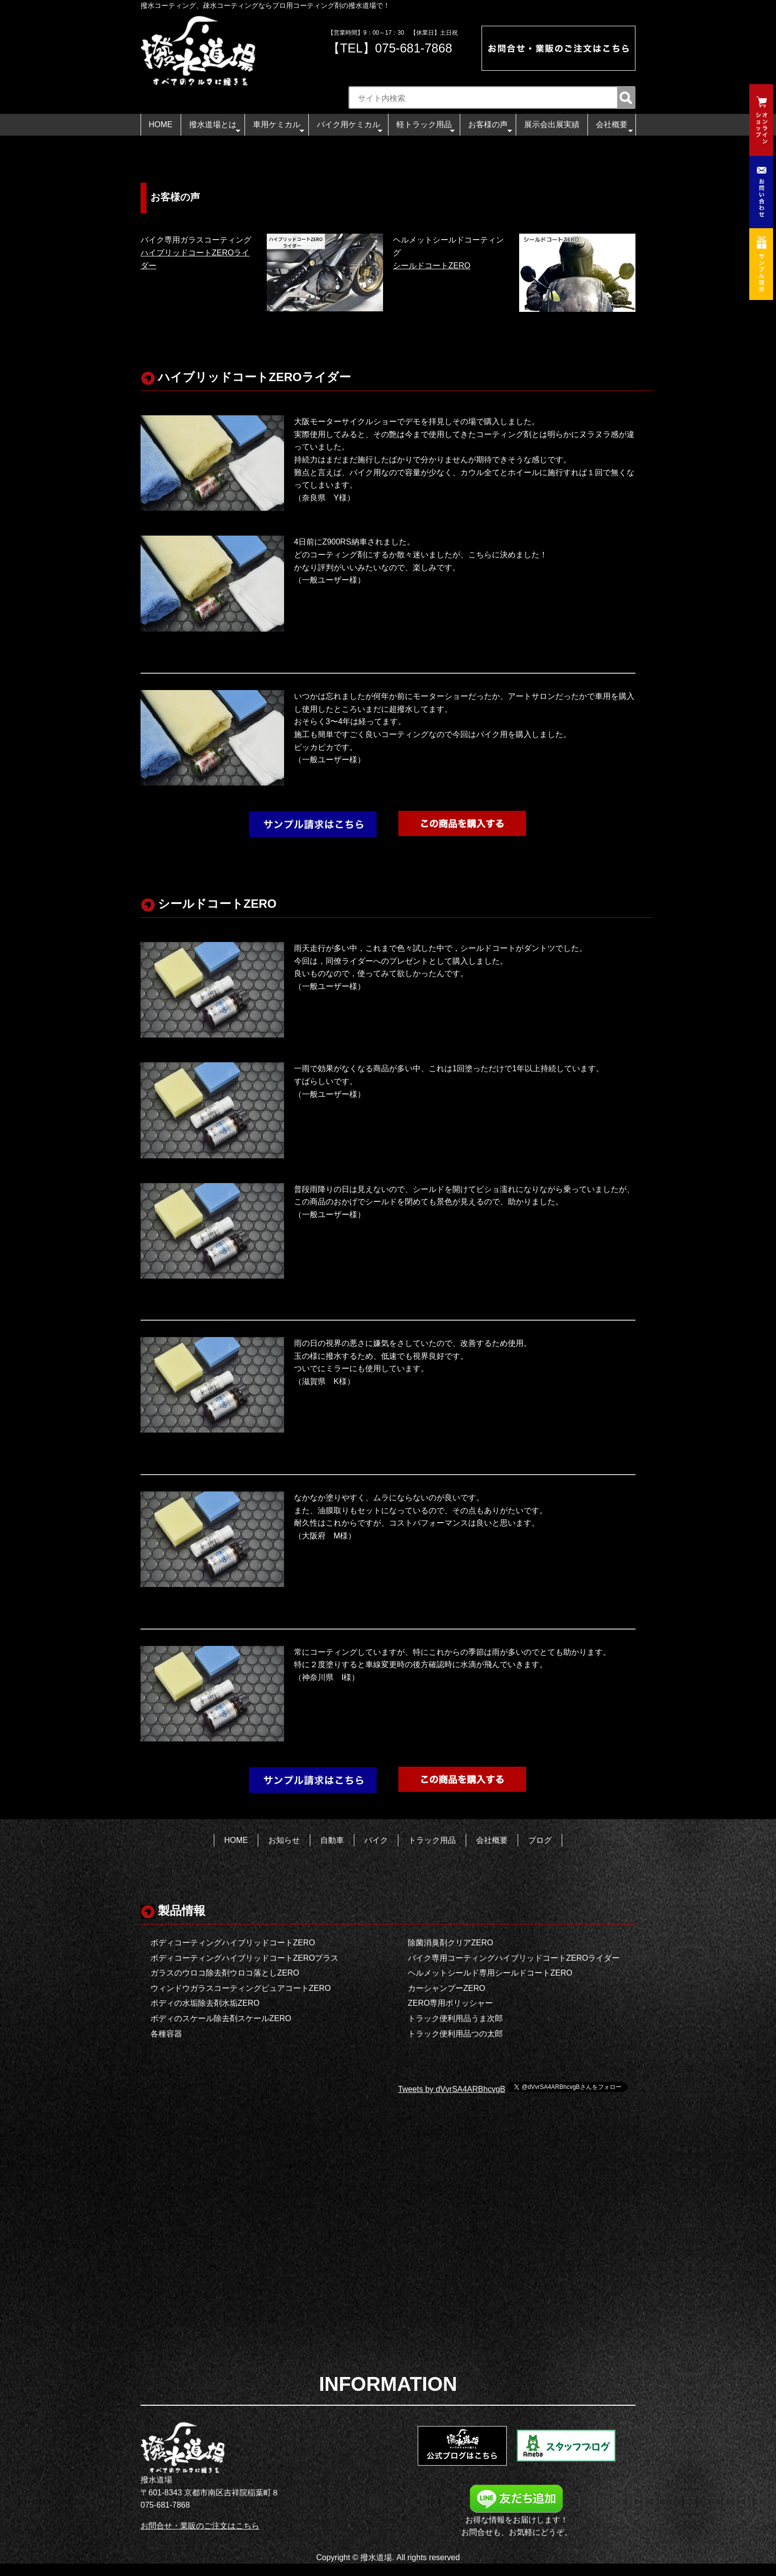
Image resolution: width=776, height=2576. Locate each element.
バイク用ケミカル (350, 127)
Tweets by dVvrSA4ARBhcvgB (451, 2089)
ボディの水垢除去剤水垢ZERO (204, 2003)
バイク (376, 1840)
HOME (161, 124)
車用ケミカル (278, 127)
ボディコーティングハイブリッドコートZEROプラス (244, 1958)
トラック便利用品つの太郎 (455, 2034)
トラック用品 (432, 1840)
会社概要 (614, 127)
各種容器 (166, 2034)
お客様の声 (490, 127)
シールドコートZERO (431, 265)
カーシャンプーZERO (446, 1988)
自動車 (332, 1840)
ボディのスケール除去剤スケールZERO (220, 2018)
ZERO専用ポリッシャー (450, 2003)
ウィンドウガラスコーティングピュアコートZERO (240, 1988)
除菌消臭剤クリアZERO (450, 1942)
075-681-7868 (413, 48)
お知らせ (284, 1840)
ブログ (540, 1840)
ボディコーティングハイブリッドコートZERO (232, 1942)
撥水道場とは (215, 127)
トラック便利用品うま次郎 (455, 2018)
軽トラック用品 (425, 127)
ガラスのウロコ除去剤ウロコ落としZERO (224, 1973)
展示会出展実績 (552, 124)
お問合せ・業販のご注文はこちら (200, 2526)
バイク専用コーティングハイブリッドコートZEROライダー (514, 1958)
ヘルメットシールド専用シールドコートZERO (490, 1973)
